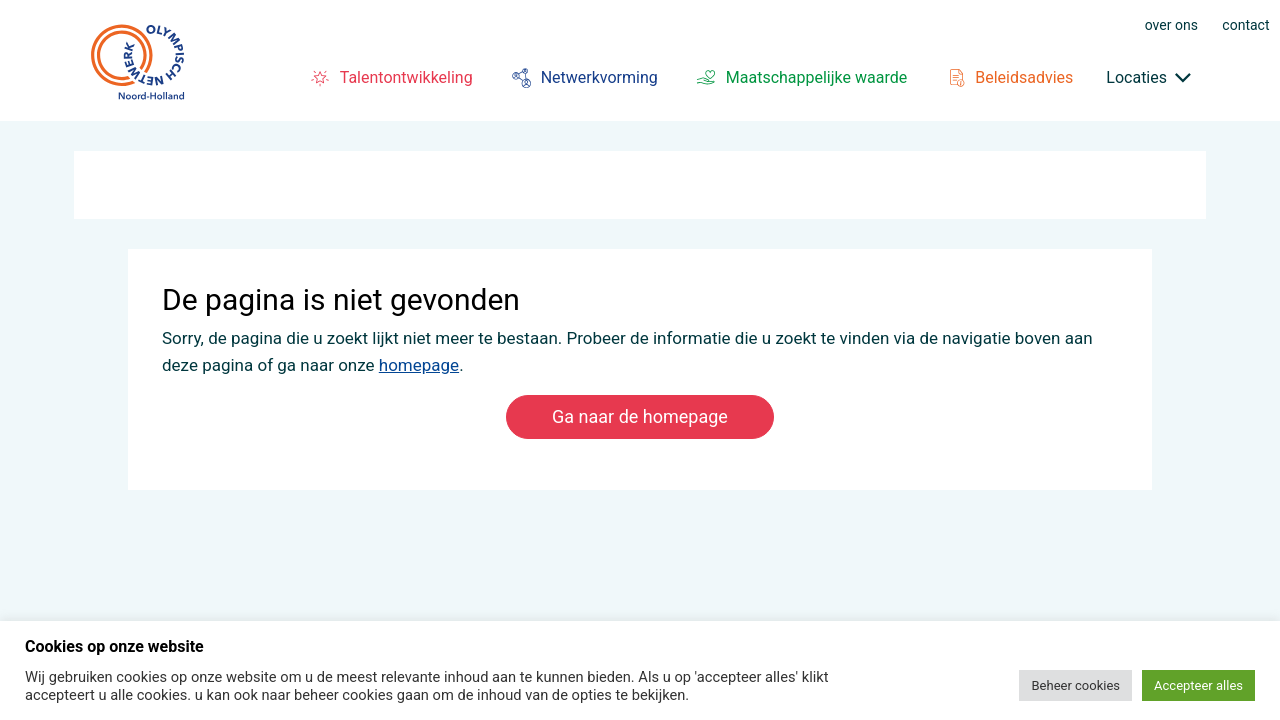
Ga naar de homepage (640, 416)
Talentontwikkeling (389, 78)
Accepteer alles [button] (1198, 685)
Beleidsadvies (1006, 78)
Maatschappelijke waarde (799, 78)
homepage (419, 365)
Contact (1245, 24)
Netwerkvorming (582, 78)
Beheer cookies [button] (1075, 685)
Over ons (1171, 24)
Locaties (1136, 77)
